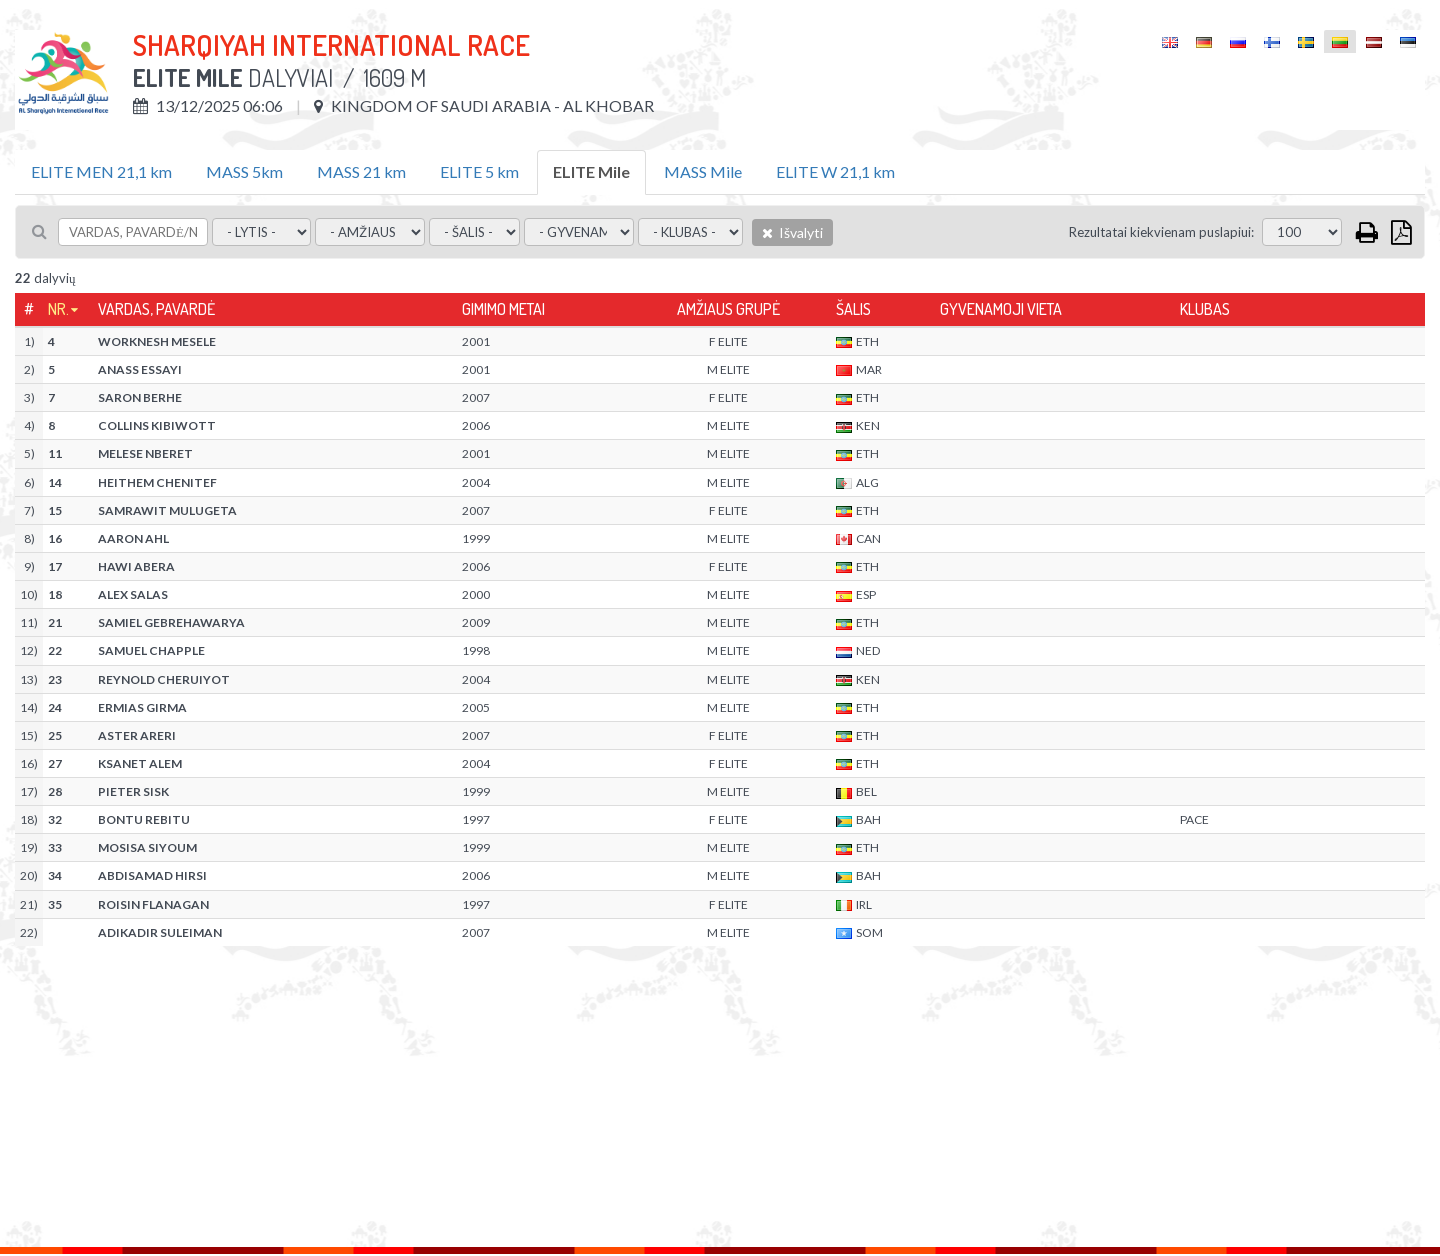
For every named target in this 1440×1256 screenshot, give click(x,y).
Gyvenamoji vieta (1001, 309)
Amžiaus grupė (728, 309)
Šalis (853, 309)
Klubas (1205, 309)
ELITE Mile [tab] (591, 171)
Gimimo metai (503, 309)
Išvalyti (792, 232)
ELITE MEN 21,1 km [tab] (101, 171)
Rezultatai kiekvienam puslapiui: (1161, 232)
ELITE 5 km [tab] (479, 171)
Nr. (58, 309)
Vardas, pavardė (156, 309)
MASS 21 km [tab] (361, 171)
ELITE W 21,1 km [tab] (835, 171)
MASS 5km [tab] (244, 171)
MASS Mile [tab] (703, 171)
